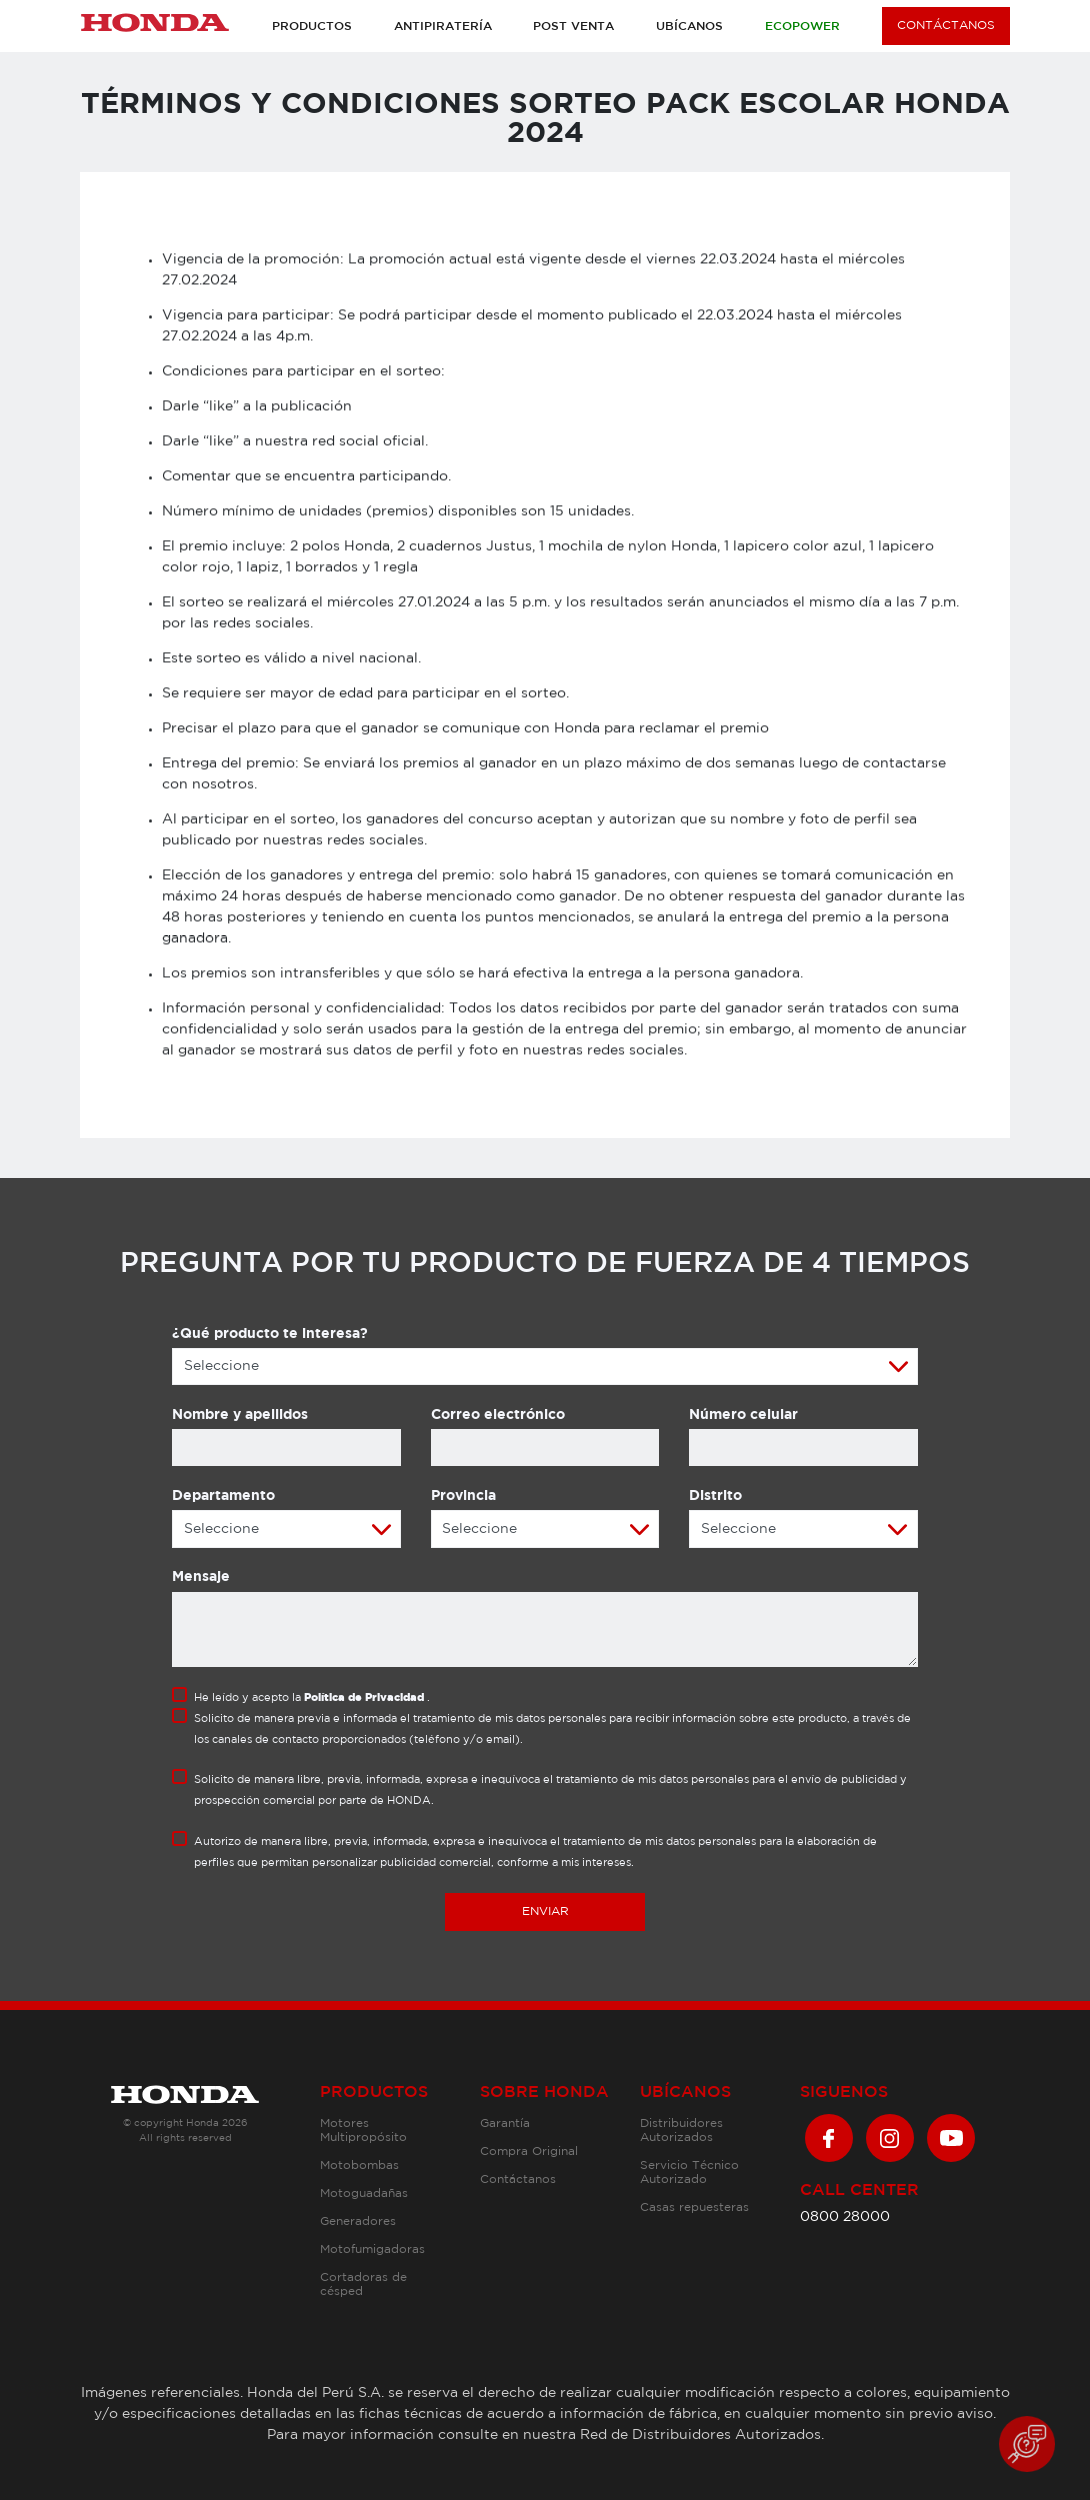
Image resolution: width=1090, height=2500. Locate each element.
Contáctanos (518, 2179)
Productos (312, 26)
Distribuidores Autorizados (681, 2130)
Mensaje (201, 1577)
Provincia (463, 1496)
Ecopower (802, 26)
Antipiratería (443, 26)
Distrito (715, 1496)
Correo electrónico (498, 1415)
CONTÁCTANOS (946, 25)
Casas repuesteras (694, 2207)
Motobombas (359, 2165)
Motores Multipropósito (363, 2130)
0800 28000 (845, 2217)
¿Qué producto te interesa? (270, 1334)
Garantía (505, 2123)
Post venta (573, 26)
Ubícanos (689, 26)
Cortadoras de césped (363, 2284)
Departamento (223, 1496)
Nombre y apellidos (240, 1415)
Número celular (743, 1415)
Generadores (358, 2221)
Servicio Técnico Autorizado (689, 2172)
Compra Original (529, 2151)
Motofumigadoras (372, 2249)
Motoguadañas (364, 2193)
